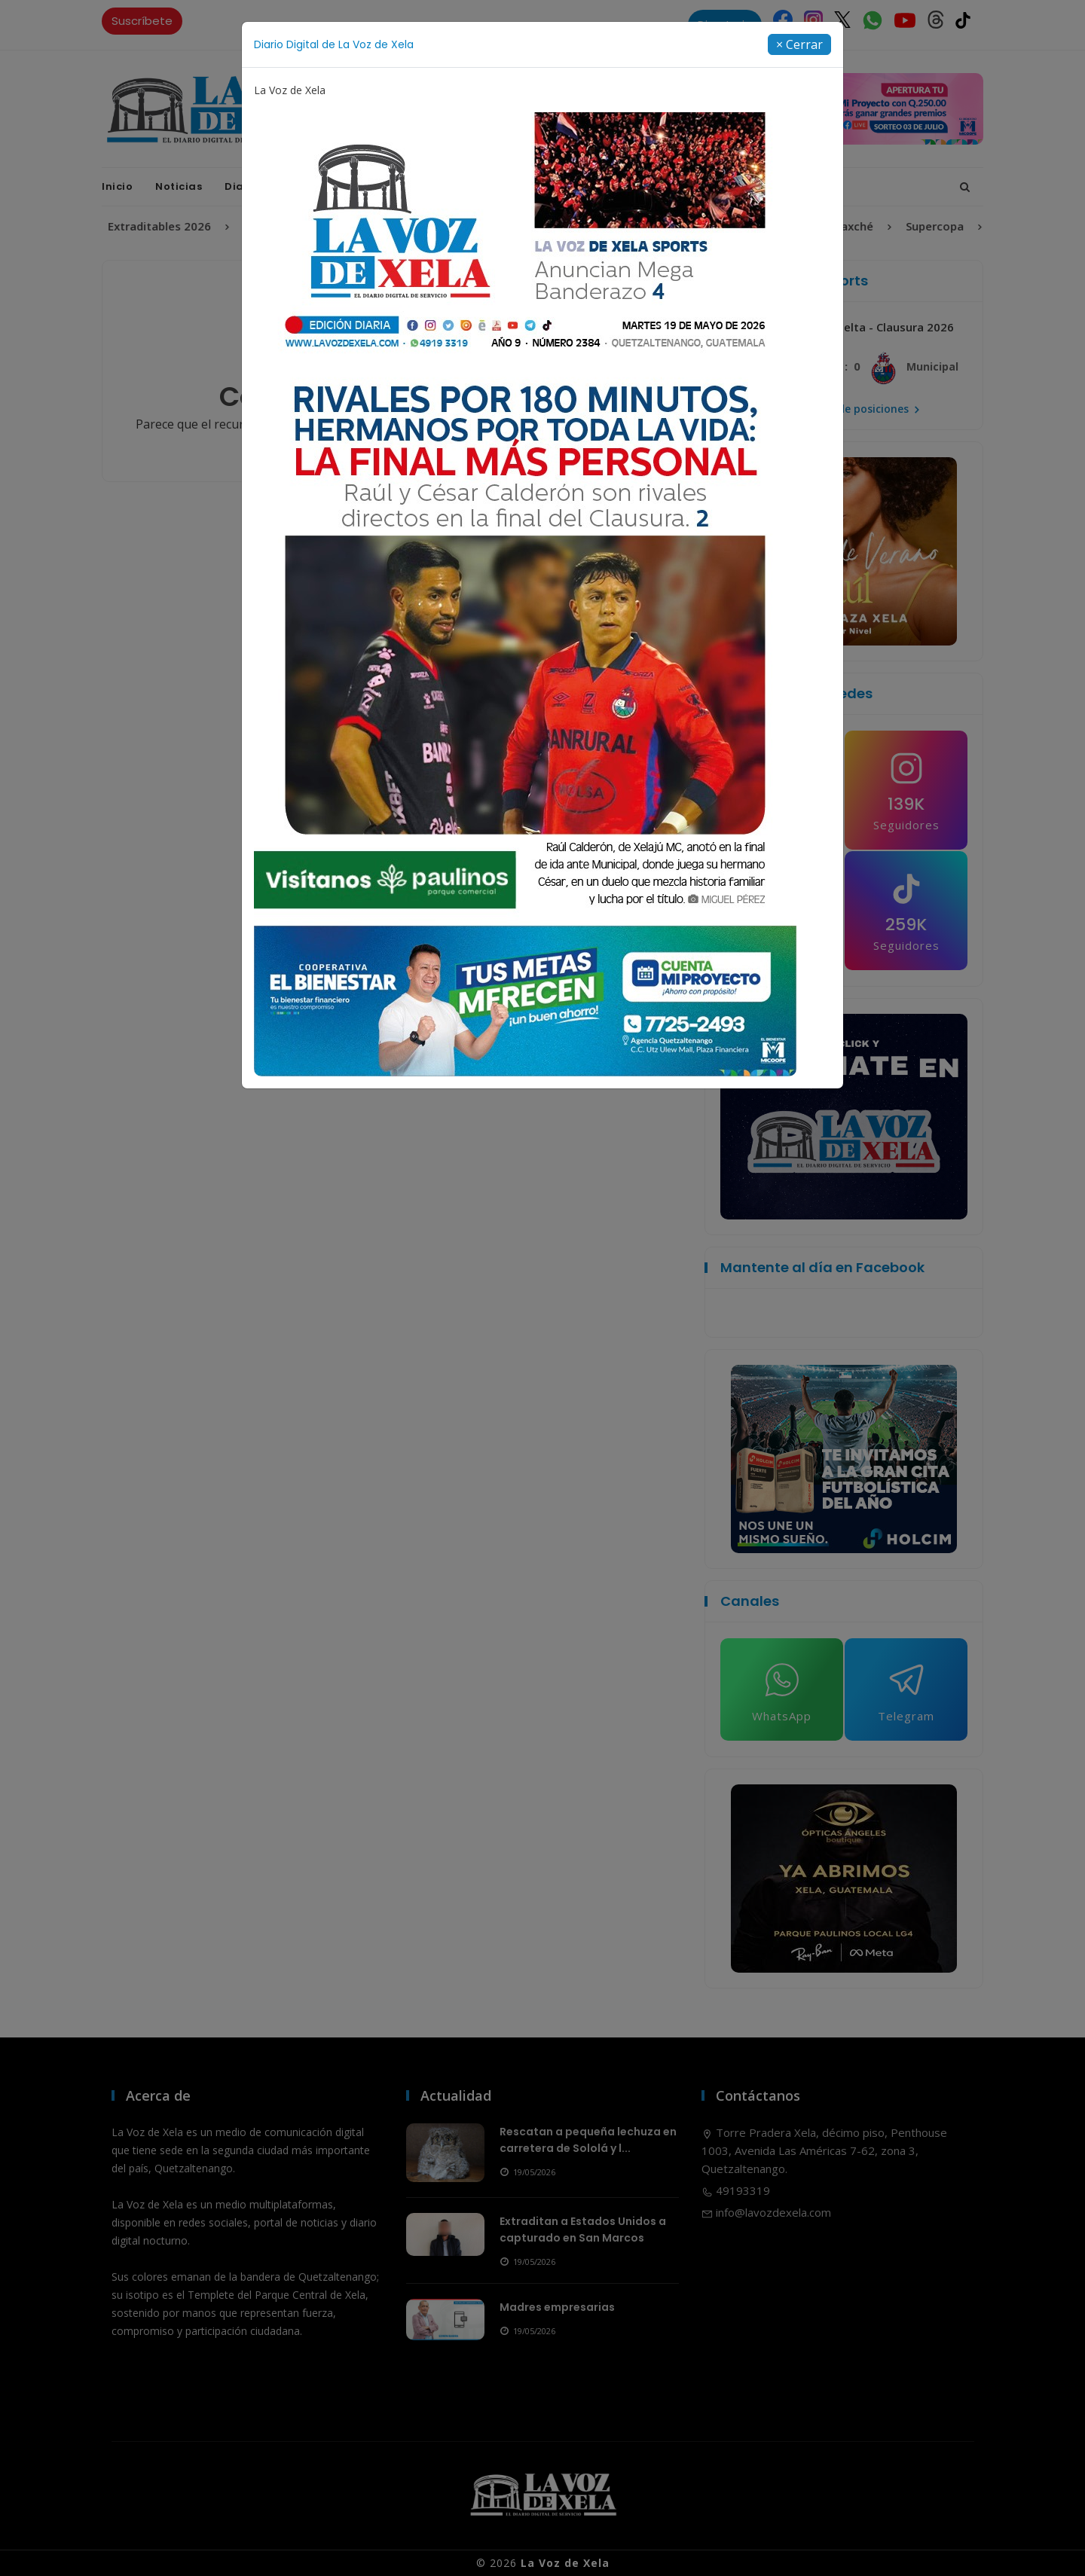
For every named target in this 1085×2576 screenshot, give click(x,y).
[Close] (799, 44)
